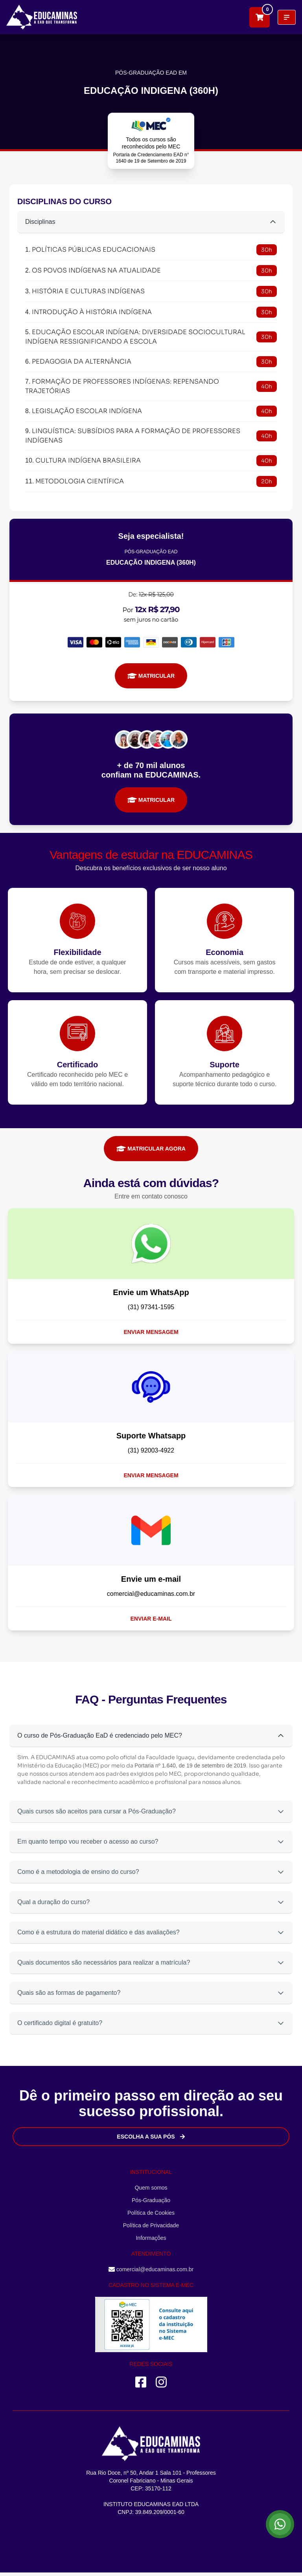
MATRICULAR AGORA (151, 1148)
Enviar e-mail (151, 1618)
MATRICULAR (151, 676)
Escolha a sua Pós (151, 2136)
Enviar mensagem (150, 1332)
